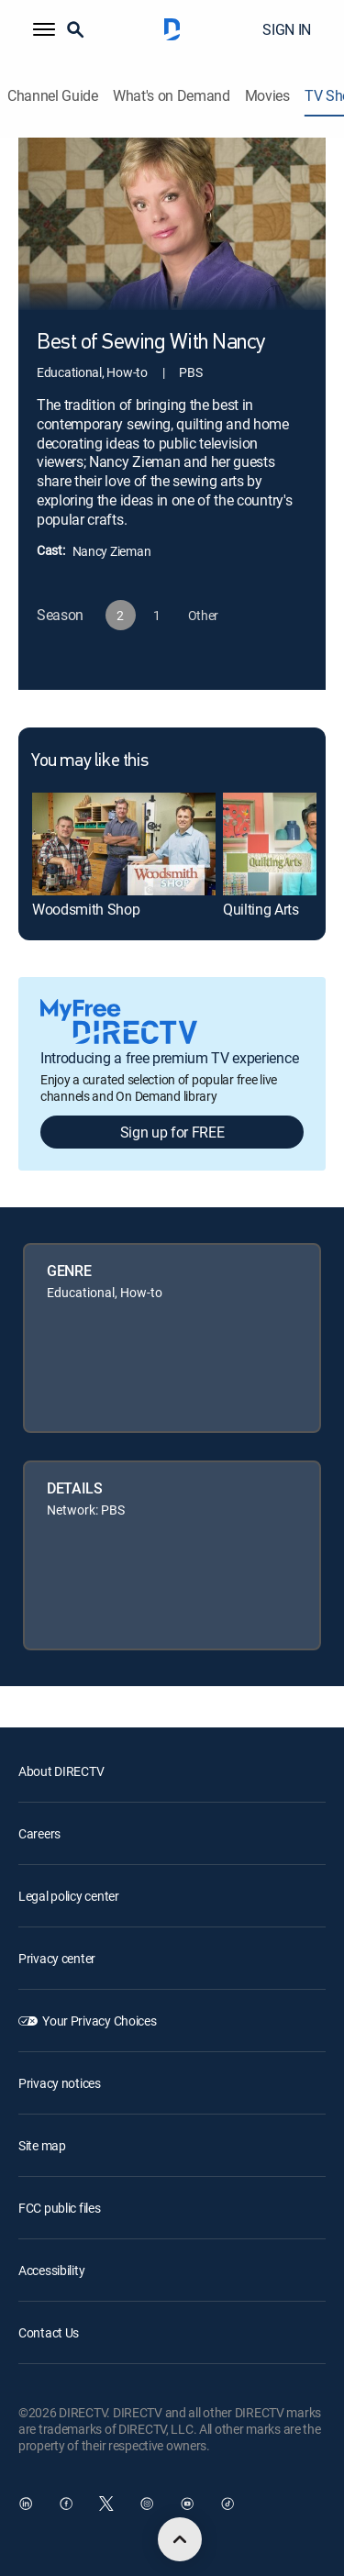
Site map (42, 2145)
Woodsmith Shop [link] (86, 909)
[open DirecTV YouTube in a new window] (187, 2503)
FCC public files (59, 2207)
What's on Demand (171, 95)
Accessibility (51, 2270)
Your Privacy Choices (99, 2020)
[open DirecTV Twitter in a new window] (106, 2503)
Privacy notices (59, 2083)
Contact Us (48, 2332)
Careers (39, 1833)
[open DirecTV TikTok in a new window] (227, 2503)
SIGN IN (286, 29)
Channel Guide (52, 95)
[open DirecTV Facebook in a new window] (66, 2503)
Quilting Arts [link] (261, 909)
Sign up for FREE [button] (172, 1132)
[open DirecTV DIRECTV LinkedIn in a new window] (25, 2503)
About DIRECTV (61, 1771)
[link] (124, 844)
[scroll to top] (179, 2539)
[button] (44, 29)
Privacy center (56, 1958)
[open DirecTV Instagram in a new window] (146, 2503)
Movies (267, 95)
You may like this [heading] (89, 761)
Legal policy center (68, 1895)
